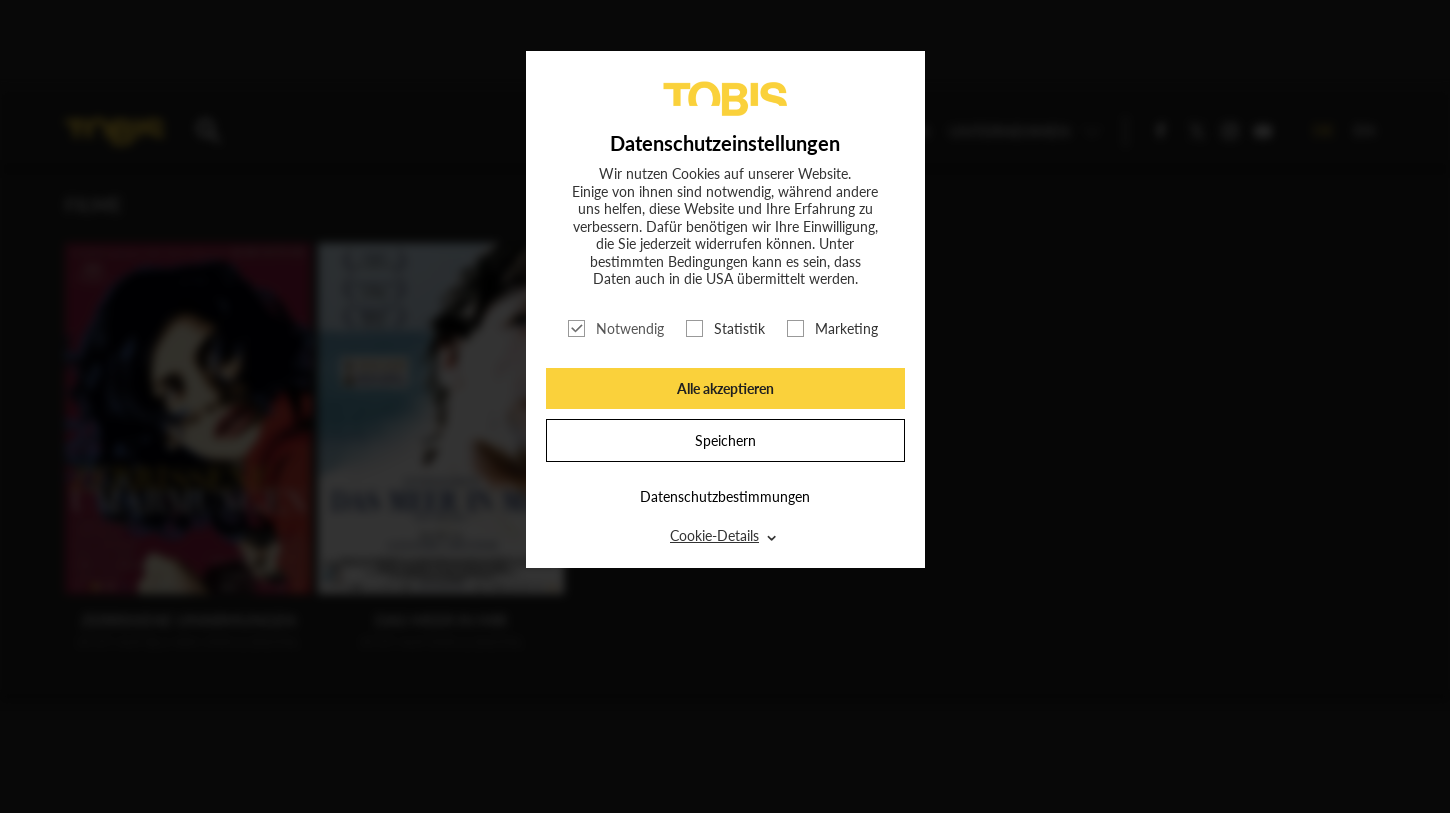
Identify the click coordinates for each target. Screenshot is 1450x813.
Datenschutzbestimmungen (725, 496)
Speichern (725, 440)
